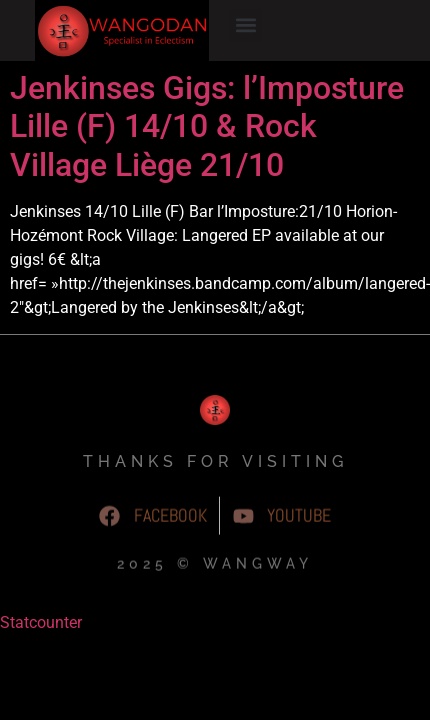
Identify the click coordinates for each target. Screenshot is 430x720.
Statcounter (41, 683)
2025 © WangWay (215, 629)
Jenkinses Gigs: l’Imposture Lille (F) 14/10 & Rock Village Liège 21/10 (207, 187)
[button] (245, 25)
